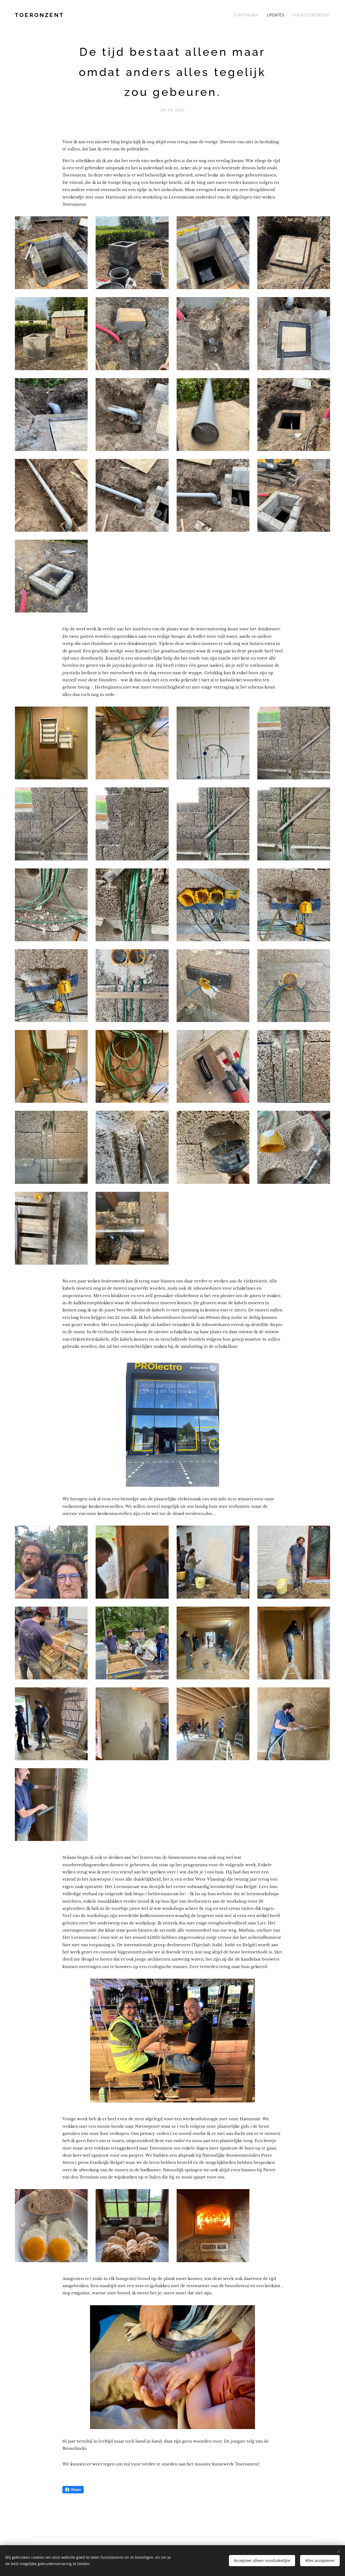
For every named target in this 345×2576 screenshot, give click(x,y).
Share (73, 2490)
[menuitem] (254, 15)
